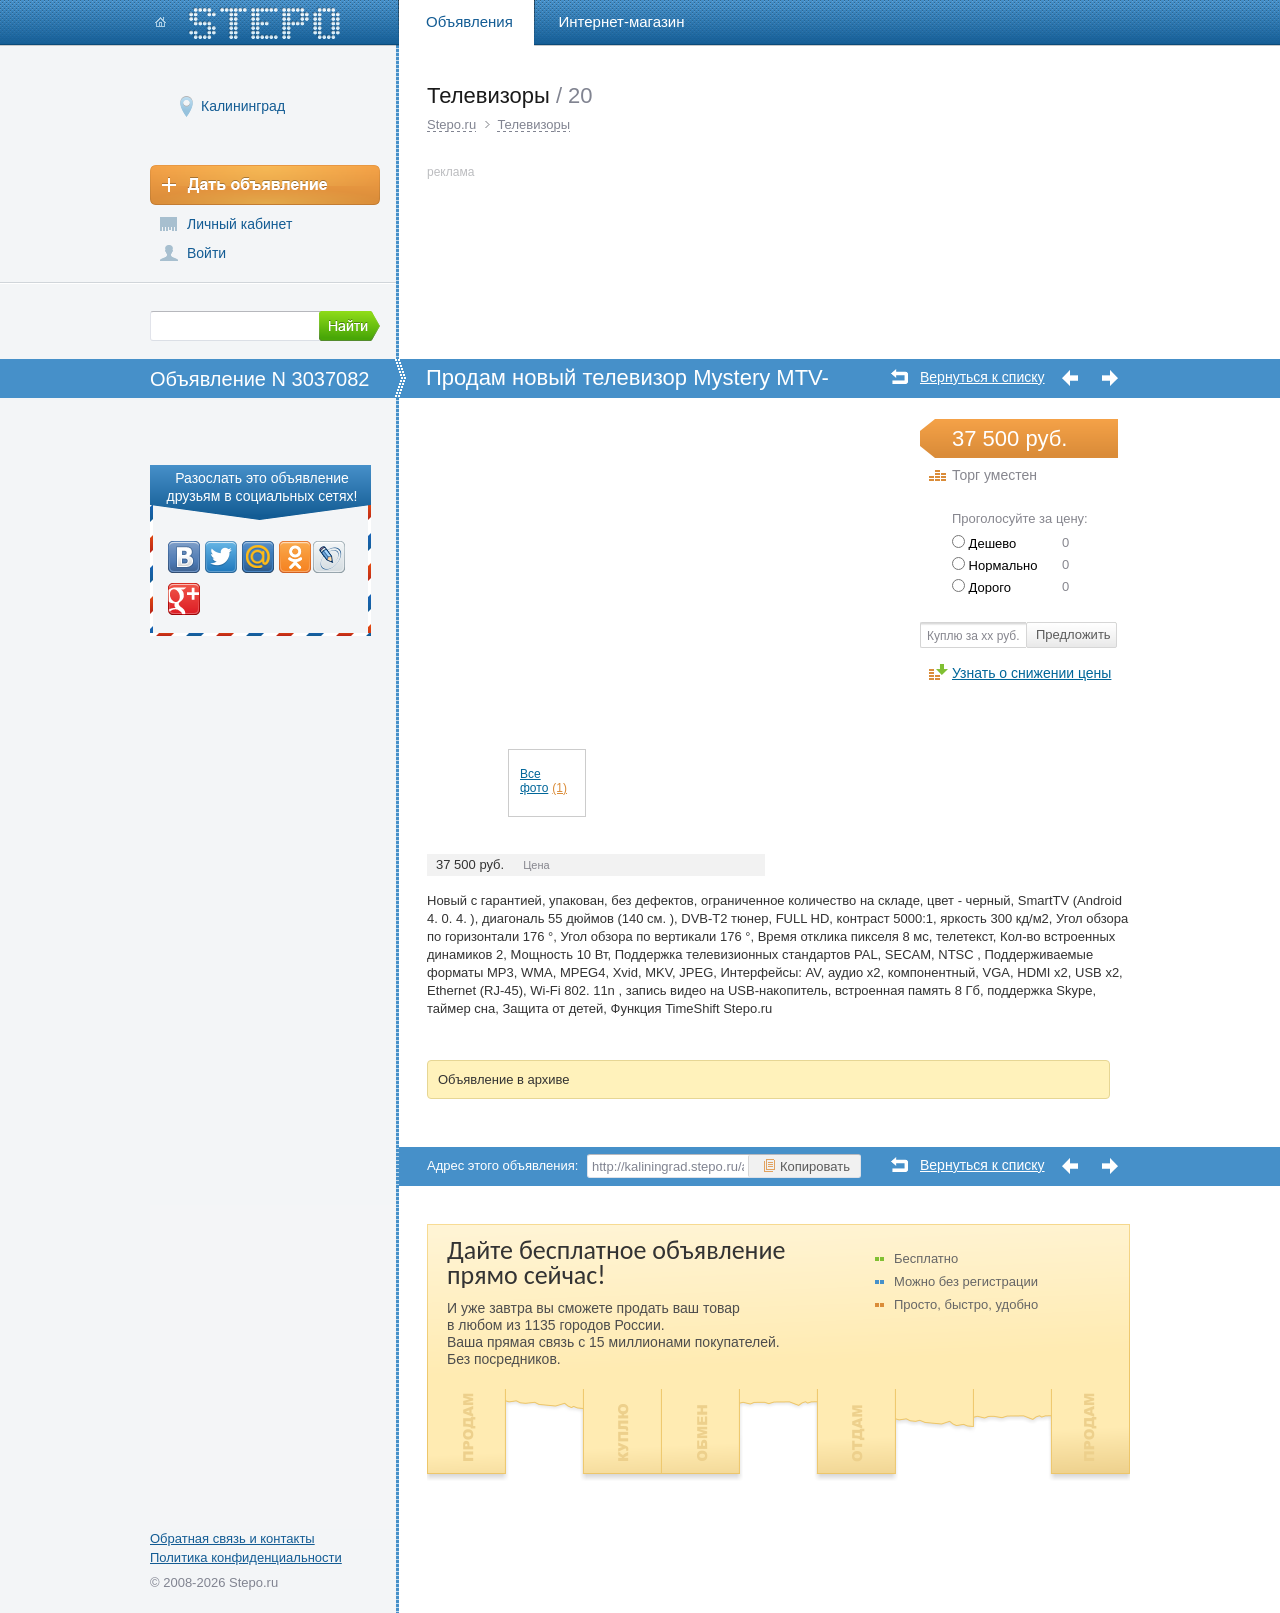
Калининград (243, 105)
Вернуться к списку (982, 377)
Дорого (981, 587)
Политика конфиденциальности (246, 1557)
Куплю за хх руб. (973, 636)
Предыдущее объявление (1070, 378)
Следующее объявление (1110, 378)
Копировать (806, 1166)
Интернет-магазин (622, 21)
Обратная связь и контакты (232, 1538)
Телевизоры (533, 124)
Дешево (984, 543)
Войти (206, 253)
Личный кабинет (239, 224)
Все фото (543, 781)
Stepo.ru (451, 124)
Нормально (994, 565)
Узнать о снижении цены (1031, 672)
